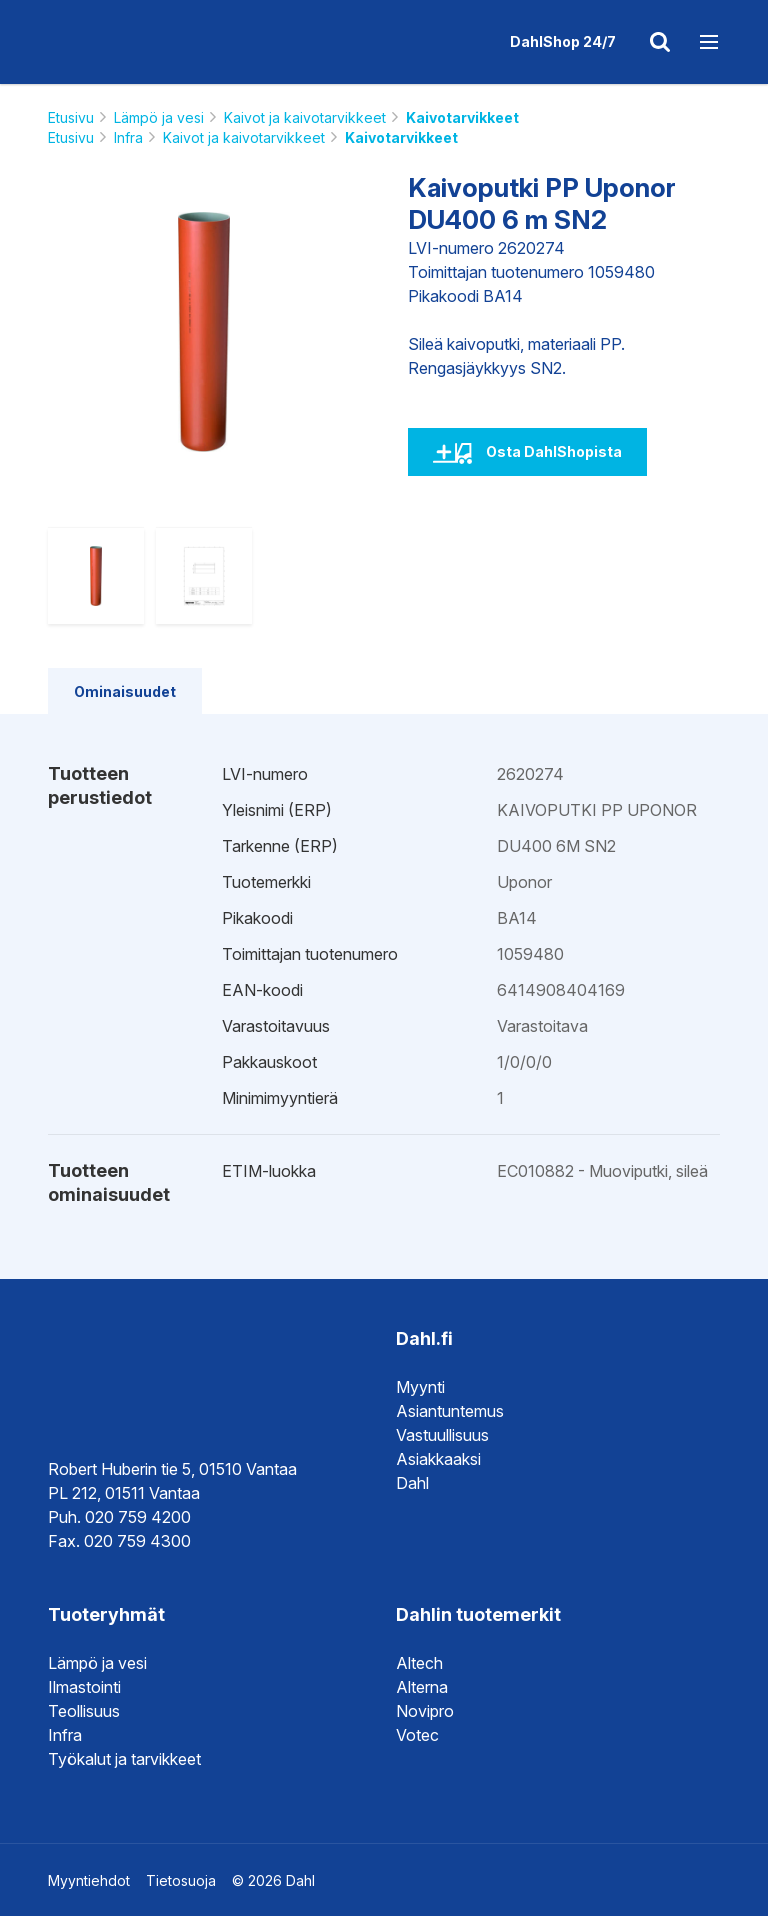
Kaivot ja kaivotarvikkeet (305, 117)
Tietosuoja (181, 1880)
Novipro (425, 1711)
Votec (417, 1735)
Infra (128, 137)
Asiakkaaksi (438, 1459)
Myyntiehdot (89, 1880)
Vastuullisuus (442, 1435)
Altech (419, 1663)
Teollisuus (84, 1711)
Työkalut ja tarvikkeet (124, 1759)
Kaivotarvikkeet (462, 117)
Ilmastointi (84, 1687)
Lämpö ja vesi (159, 117)
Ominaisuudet (125, 691)
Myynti (420, 1387)
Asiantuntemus (450, 1411)
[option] (204, 332)
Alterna (422, 1687)
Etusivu (71, 117)
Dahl (412, 1483)
